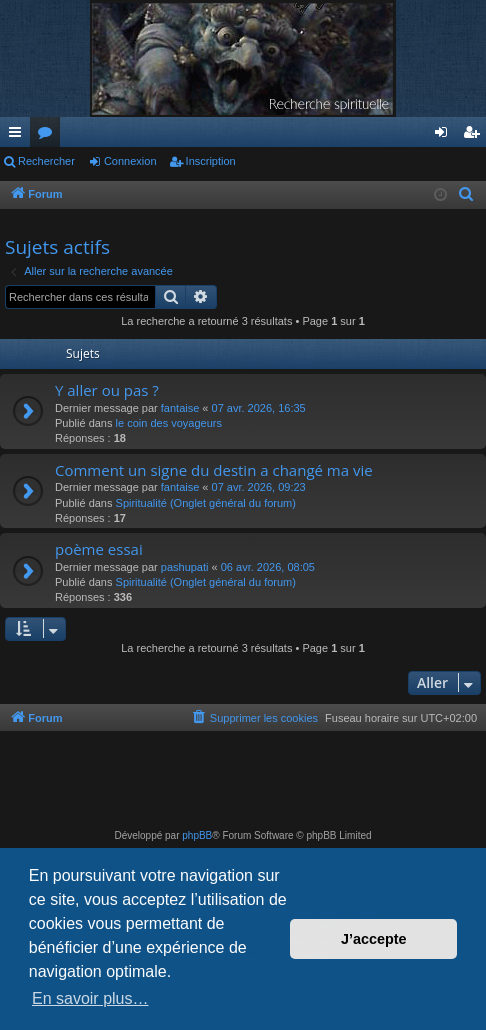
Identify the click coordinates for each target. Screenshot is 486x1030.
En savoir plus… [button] (90, 998)
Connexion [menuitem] (445, 136)
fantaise (180, 408)
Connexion (130, 161)
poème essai (99, 549)
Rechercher (46, 161)
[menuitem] (467, 195)
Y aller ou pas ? (107, 390)
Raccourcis (19, 136)
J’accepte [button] (374, 939)
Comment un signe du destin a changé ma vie (214, 470)
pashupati (185, 567)
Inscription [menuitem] (475, 136)
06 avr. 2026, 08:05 (268, 567)
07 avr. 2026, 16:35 (259, 408)
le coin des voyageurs (169, 423)
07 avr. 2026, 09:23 (259, 487)
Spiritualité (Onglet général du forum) (206, 503)
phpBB (197, 835)
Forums (49, 136)
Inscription (211, 161)
